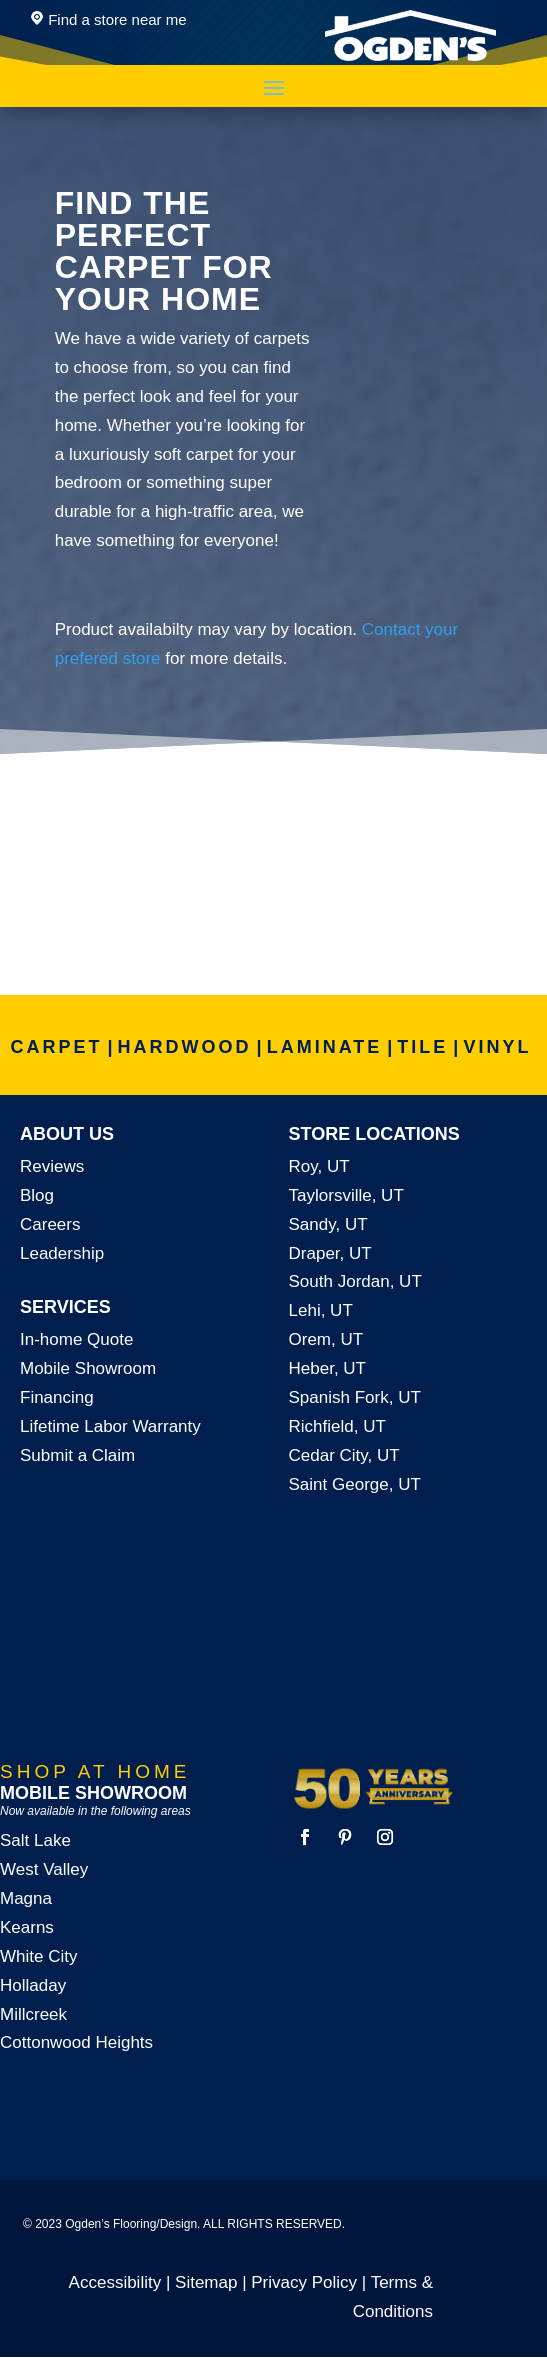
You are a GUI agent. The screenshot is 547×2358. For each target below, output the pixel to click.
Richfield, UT (337, 1426)
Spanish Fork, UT (355, 1397)
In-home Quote (76, 1339)
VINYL (497, 1047)
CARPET (57, 1047)
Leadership (62, 1253)
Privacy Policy (304, 2282)
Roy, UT (319, 1166)
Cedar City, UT (344, 1455)
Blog (37, 1195)
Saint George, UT (355, 1484)
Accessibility (115, 2282)
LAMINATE (325, 1047)
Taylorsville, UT (346, 1195)
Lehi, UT (321, 1310)
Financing (57, 1397)
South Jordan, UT (355, 1281)
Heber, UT (327, 1368)
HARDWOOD (185, 1047)
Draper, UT (330, 1253)
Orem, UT (326, 1339)
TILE (422, 1047)
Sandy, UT (328, 1224)
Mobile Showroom (88, 1368)
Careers (50, 1224)
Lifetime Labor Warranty (110, 1426)
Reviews (52, 1166)
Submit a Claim (77, 1455)
